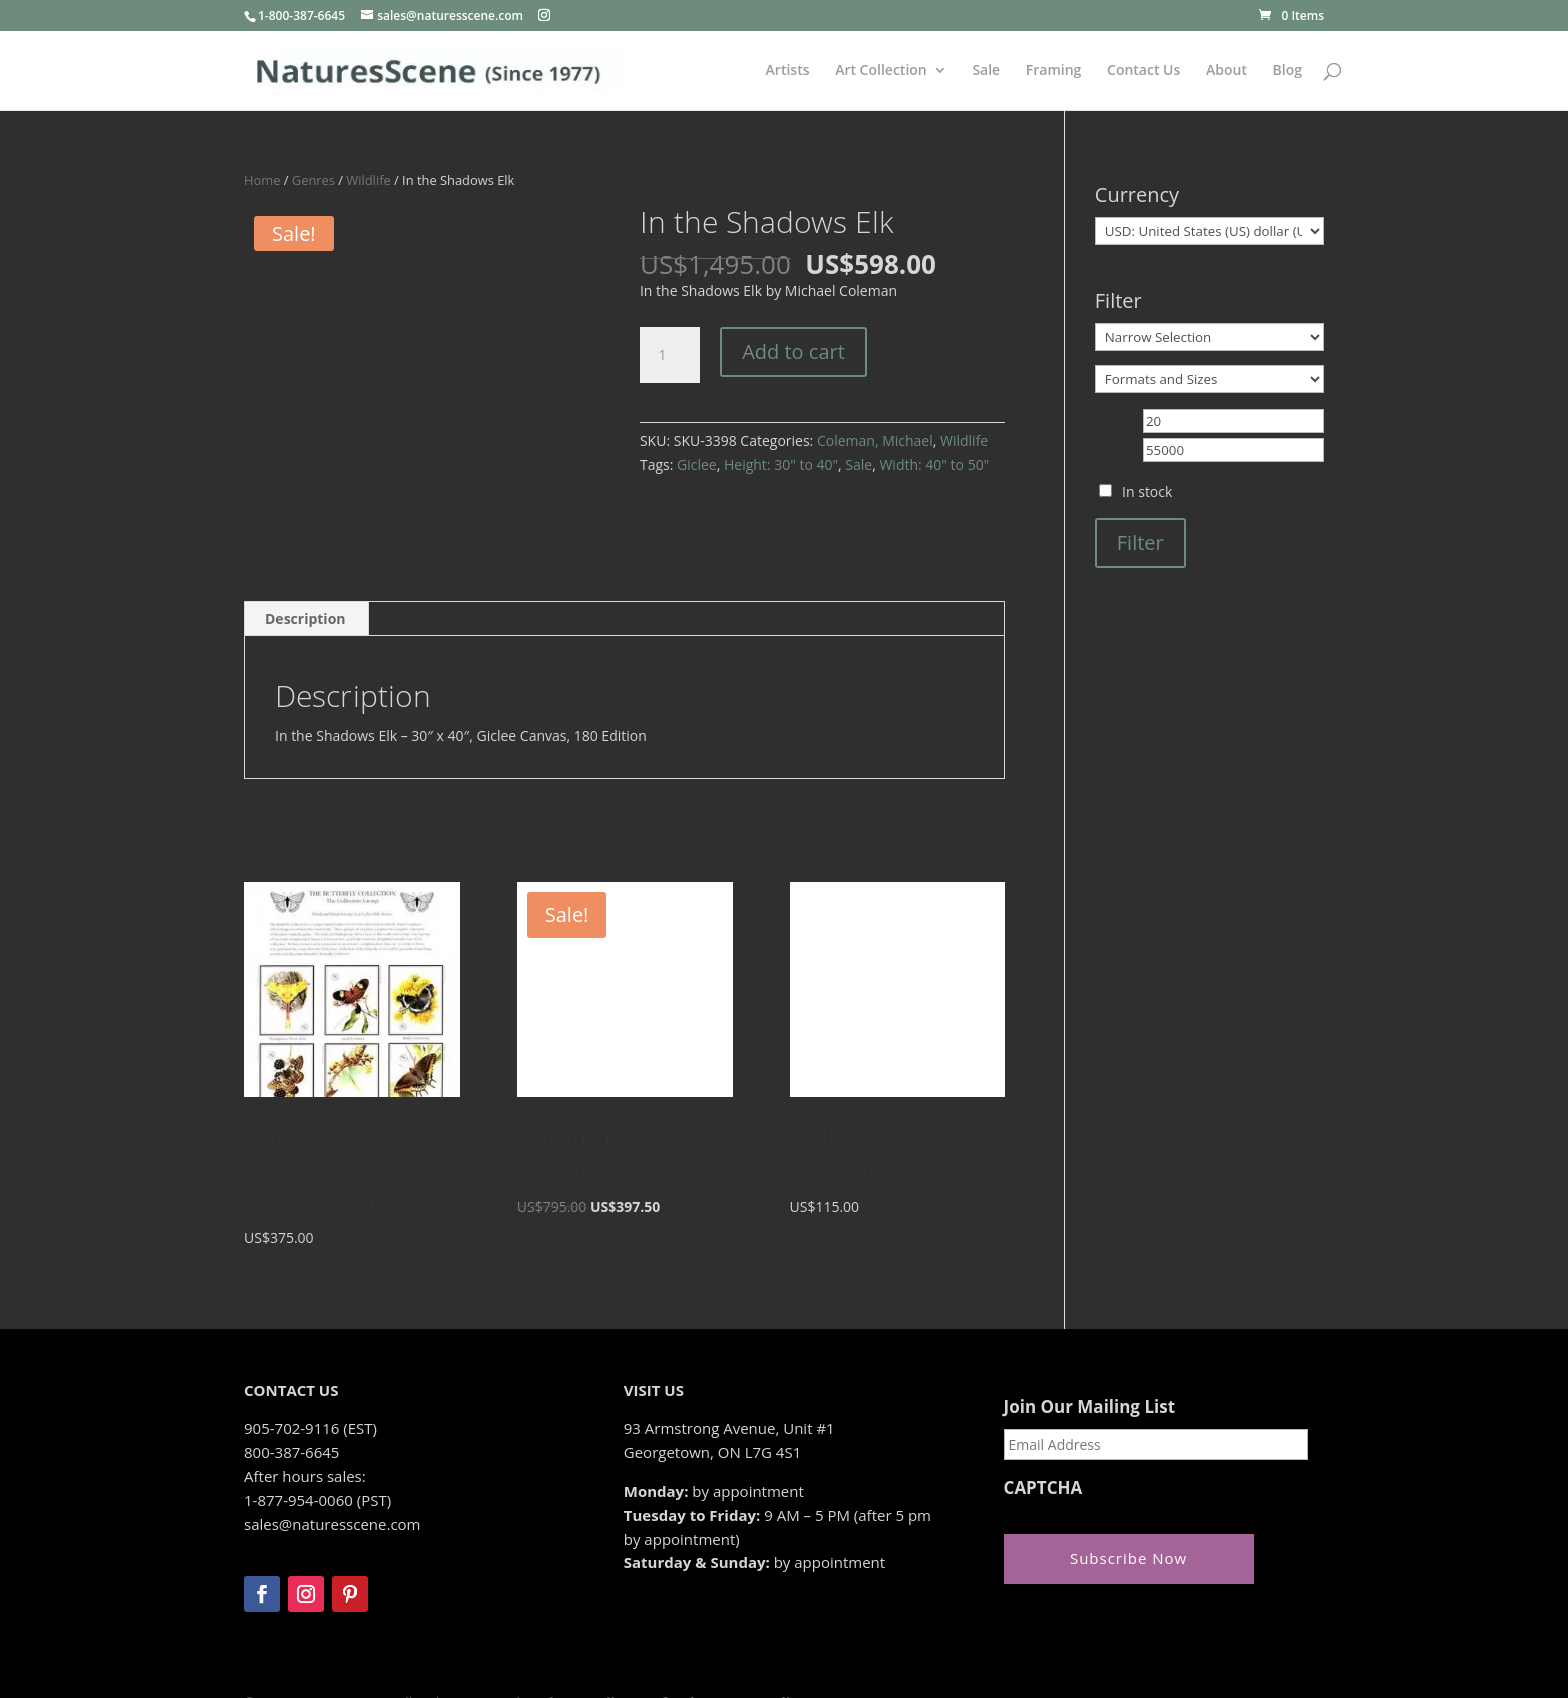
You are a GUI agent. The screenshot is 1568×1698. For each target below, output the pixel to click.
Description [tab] (305, 552)
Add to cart (793, 351)
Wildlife (368, 180)
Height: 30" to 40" (781, 464)
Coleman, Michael (875, 440)
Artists (788, 71)
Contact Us (1143, 71)
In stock (1147, 491)
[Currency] (1209, 231)
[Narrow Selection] (1209, 337)
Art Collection (881, 71)
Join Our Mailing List (1089, 1340)
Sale (986, 71)
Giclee (697, 464)
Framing (1054, 71)
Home (262, 180)
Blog (1287, 71)
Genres (313, 180)
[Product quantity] (670, 355)
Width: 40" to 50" (934, 464)
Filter (1140, 542)
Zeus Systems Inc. (376, 1664)
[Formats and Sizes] (1209, 379)
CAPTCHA (1043, 1421)
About (1226, 71)
